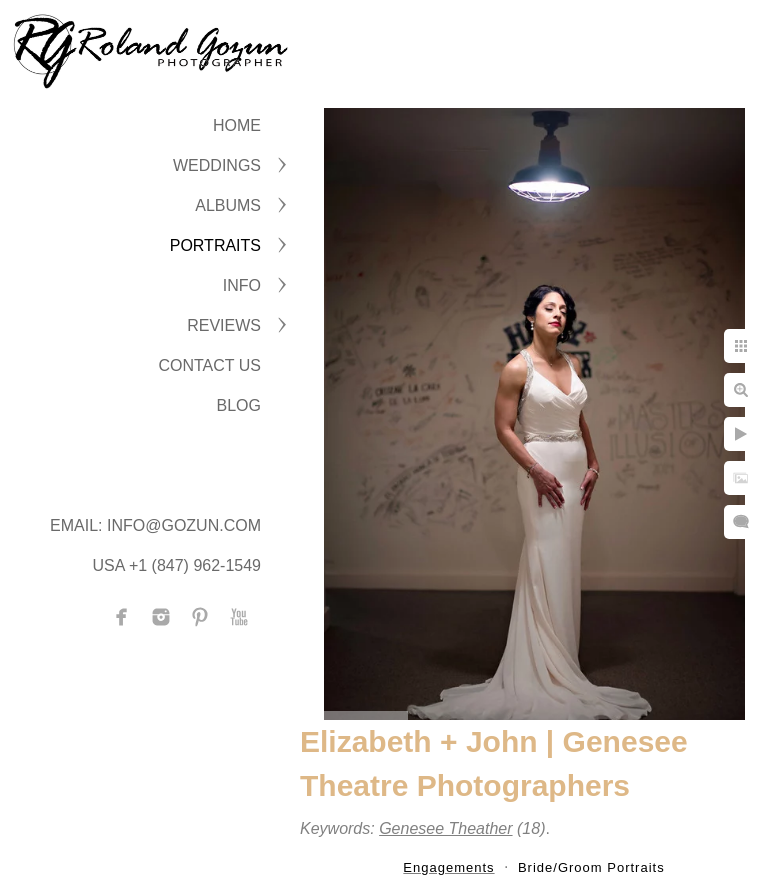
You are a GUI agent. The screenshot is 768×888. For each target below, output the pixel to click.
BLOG (239, 405)
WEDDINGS (217, 165)
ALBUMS (228, 205)
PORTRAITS (215, 245)
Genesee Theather (445, 828)
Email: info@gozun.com (155, 525)
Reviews (224, 325)
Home (237, 125)
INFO (242, 285)
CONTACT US (209, 365)
